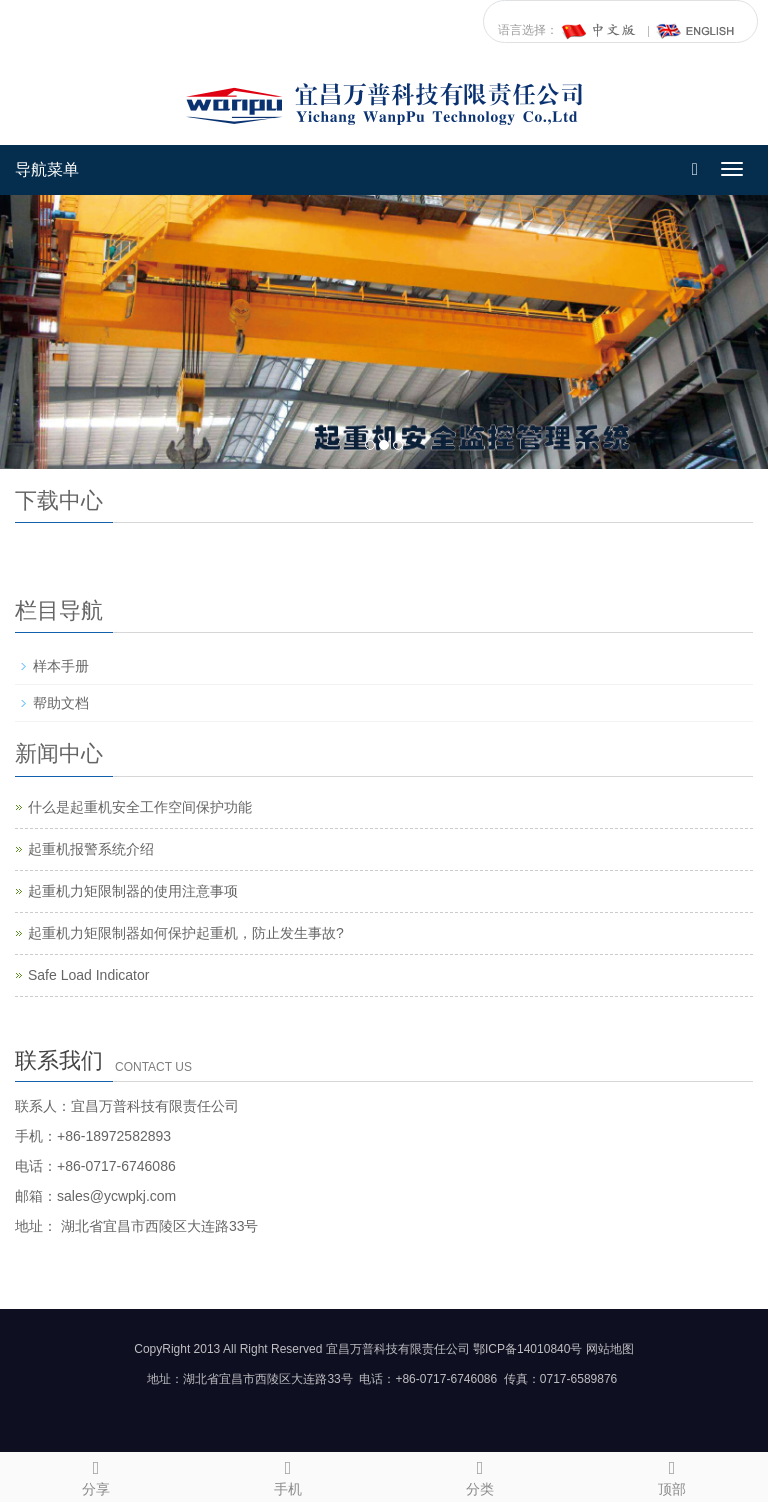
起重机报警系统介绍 (91, 849)
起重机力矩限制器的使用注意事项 (133, 891)
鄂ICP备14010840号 (527, 1349)
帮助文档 (61, 703)
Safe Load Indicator (88, 975)
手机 (288, 1475)
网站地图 (610, 1349)
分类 (480, 1475)
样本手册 (61, 666)
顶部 (672, 1475)
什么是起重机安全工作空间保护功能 (140, 807)
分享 (96, 1475)
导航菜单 (47, 169)
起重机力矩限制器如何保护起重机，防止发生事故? (186, 933)
